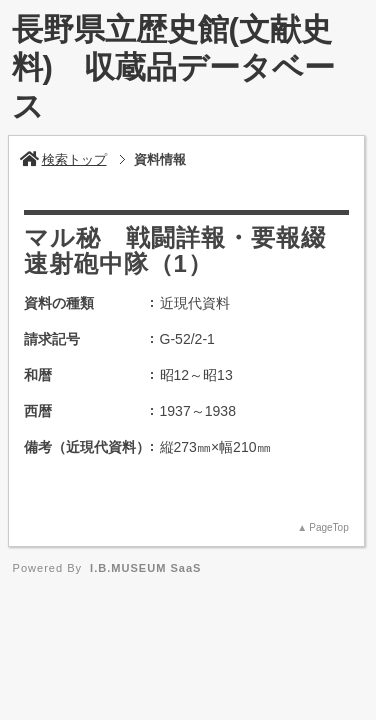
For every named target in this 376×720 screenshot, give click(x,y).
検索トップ (63, 159)
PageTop (328, 527)
